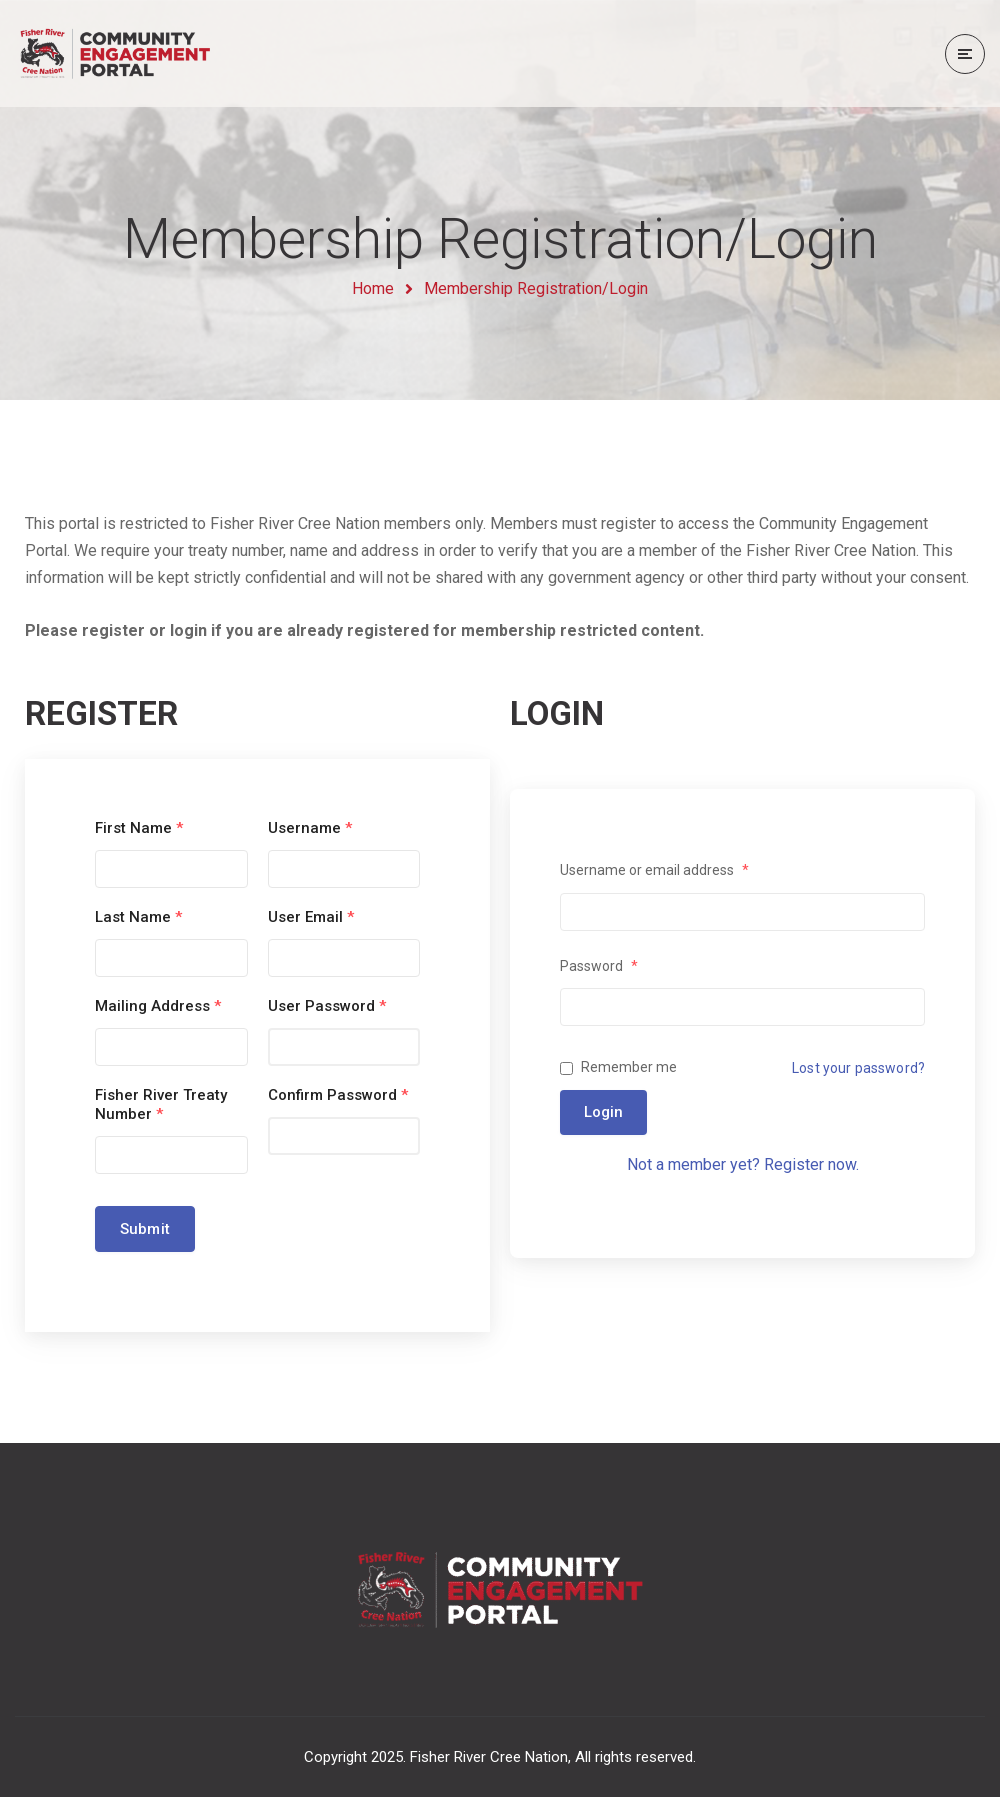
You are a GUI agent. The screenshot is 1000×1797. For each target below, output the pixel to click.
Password (599, 966)
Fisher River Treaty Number (161, 1104)
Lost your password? (858, 1068)
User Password (327, 1006)
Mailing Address (158, 1006)
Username (310, 828)
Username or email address (654, 870)
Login (603, 1112)
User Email (311, 917)
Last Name (138, 917)
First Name (139, 828)
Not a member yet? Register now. (743, 1164)
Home (373, 288)
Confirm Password (338, 1095)
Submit (145, 1229)
